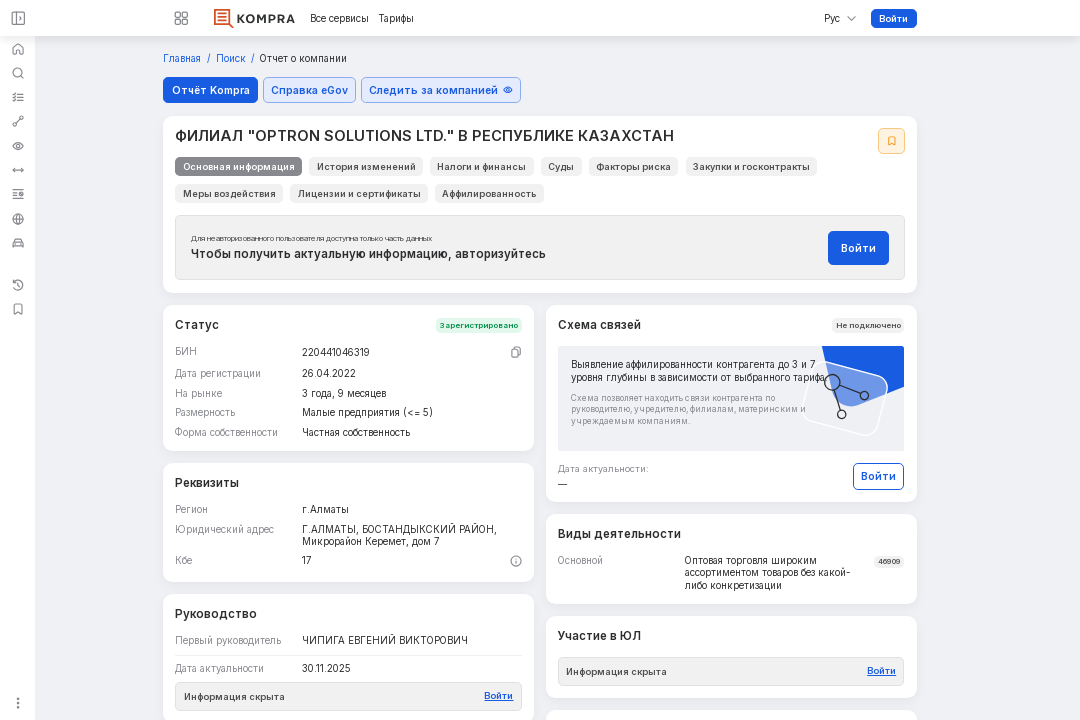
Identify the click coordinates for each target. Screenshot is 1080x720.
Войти (893, 18)
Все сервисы (339, 18)
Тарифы (396, 18)
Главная (183, 58)
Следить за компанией (441, 90)
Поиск (232, 58)
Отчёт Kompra (211, 90)
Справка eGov (309, 90)
